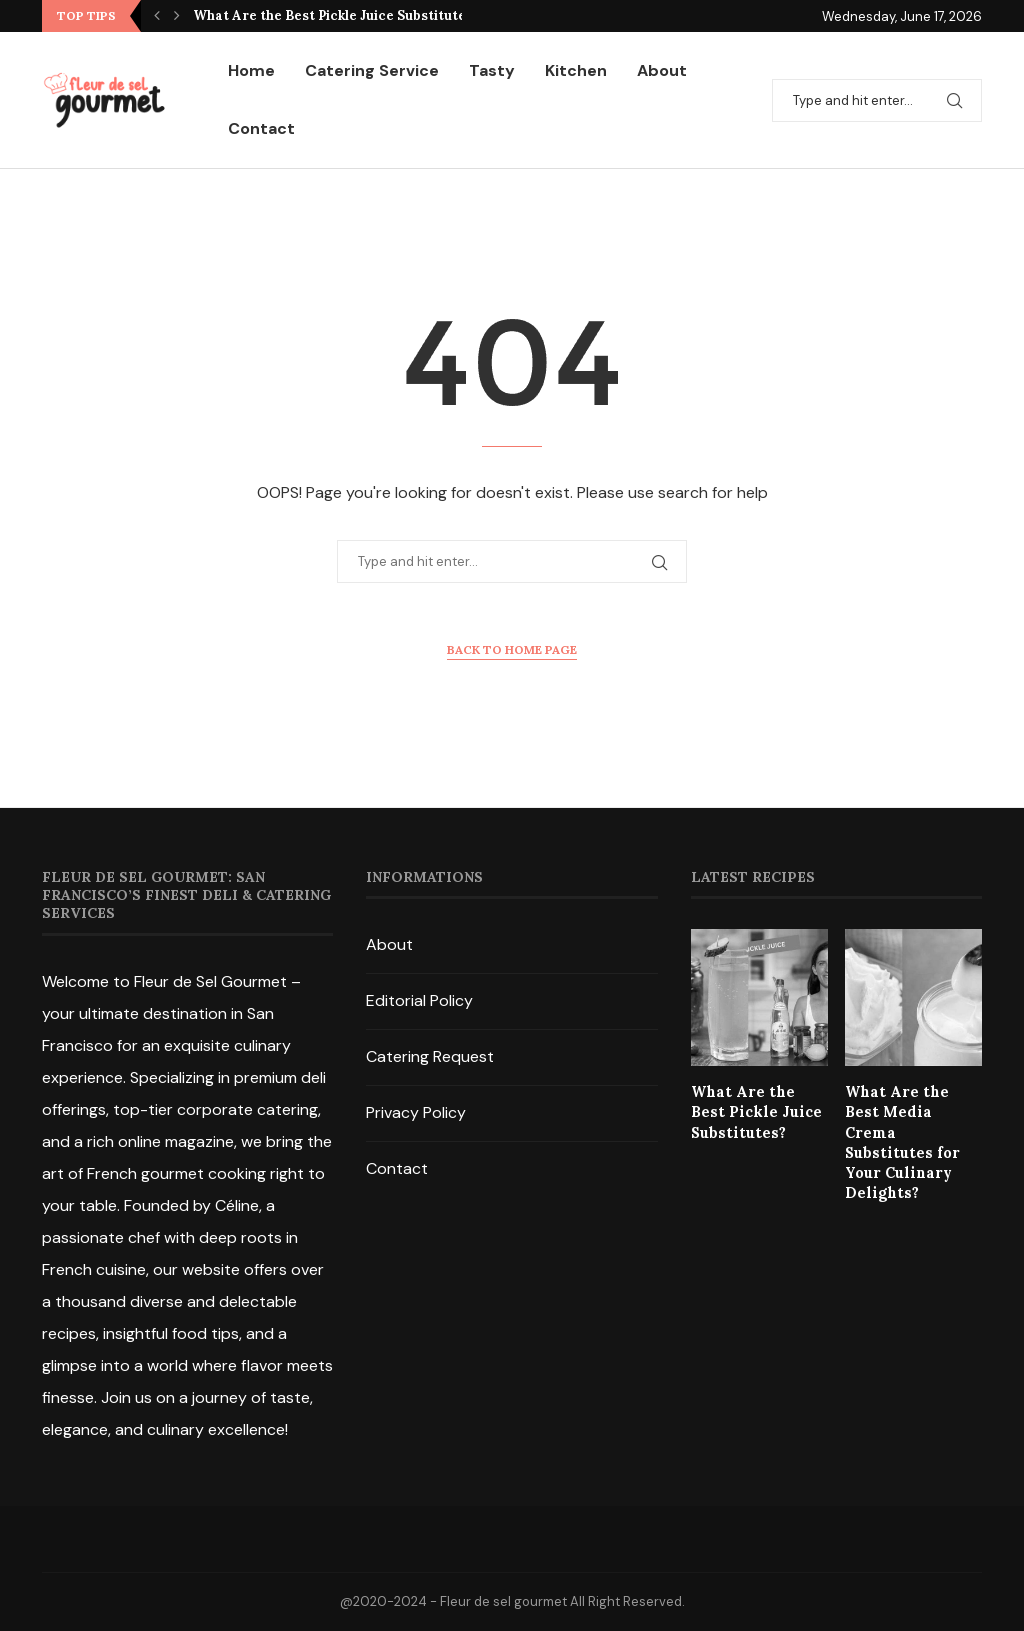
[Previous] (157, 16)
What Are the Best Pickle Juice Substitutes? (336, 15)
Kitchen (576, 70)
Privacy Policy (416, 1112)
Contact (261, 128)
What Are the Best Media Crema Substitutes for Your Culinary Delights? (911, 1130)
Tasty (492, 70)
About (662, 70)
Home (251, 70)
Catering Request (430, 1056)
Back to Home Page (512, 649)
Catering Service (372, 70)
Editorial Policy (419, 1000)
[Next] (177, 16)
